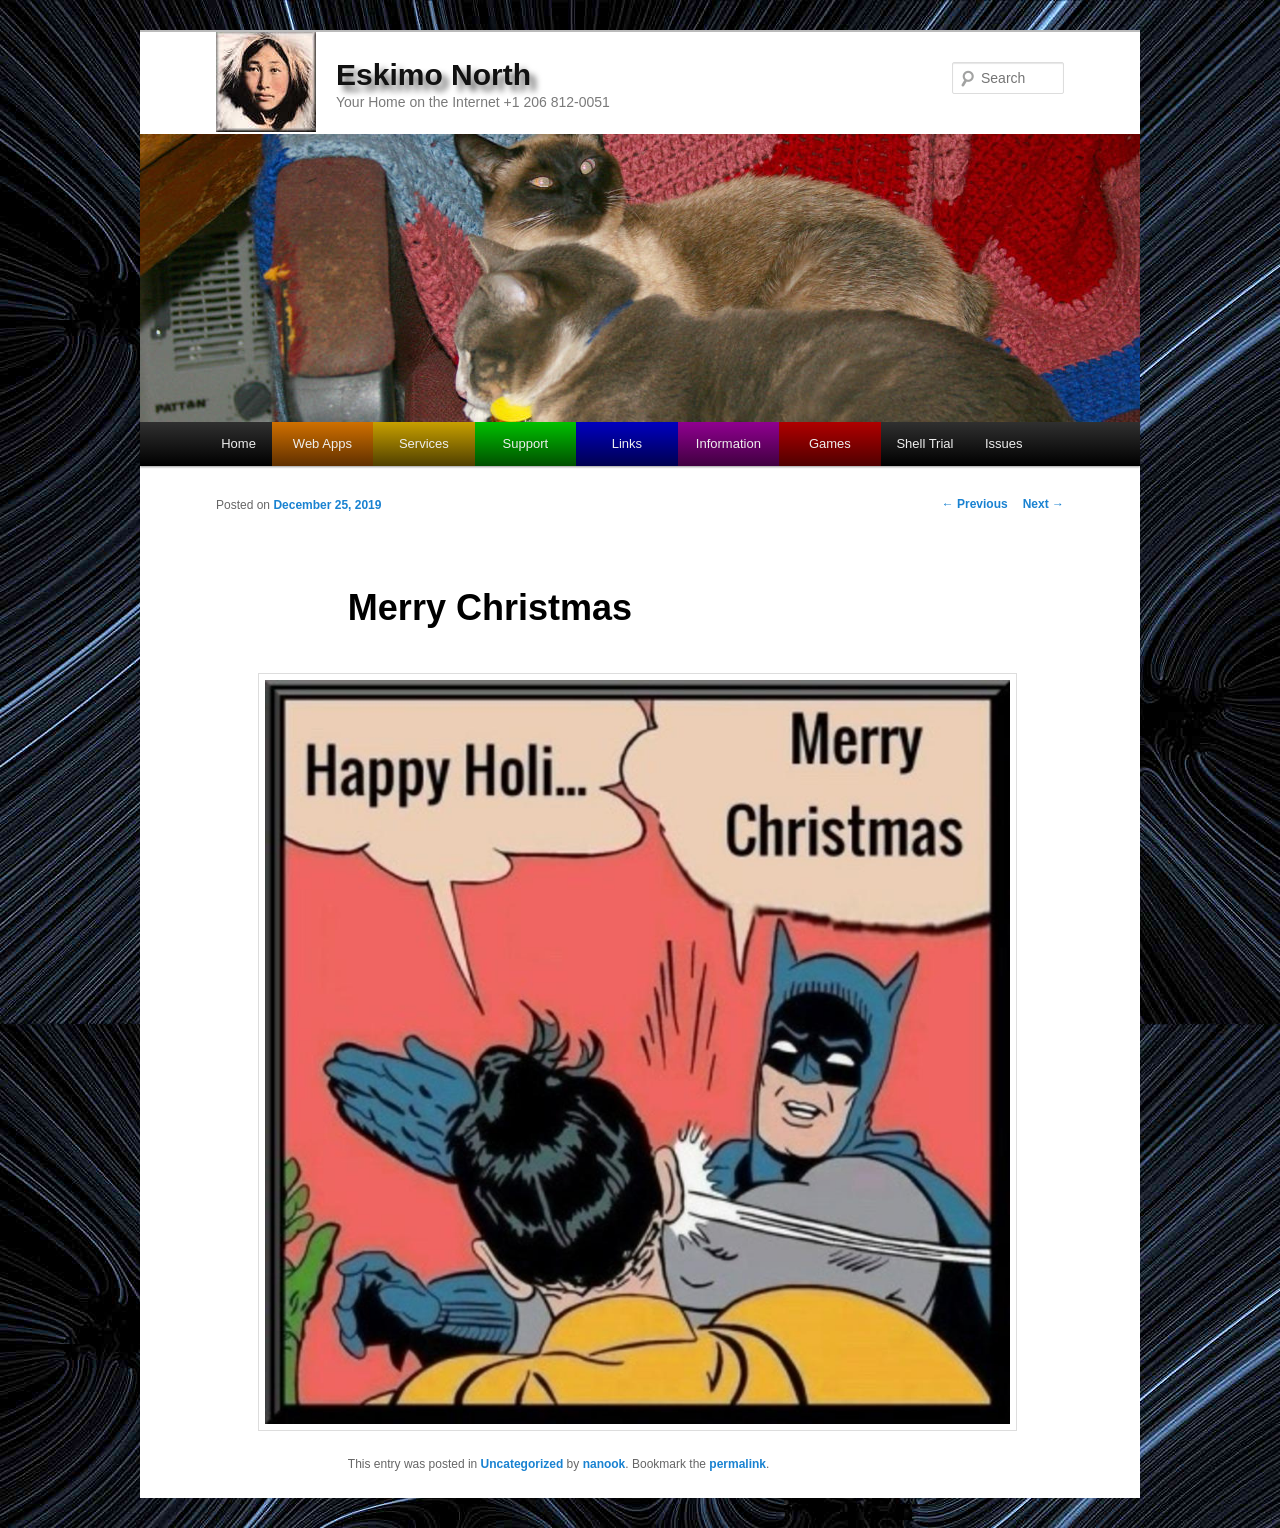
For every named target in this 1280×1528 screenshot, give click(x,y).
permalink (737, 1464)
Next (1043, 504)
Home (238, 443)
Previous (975, 504)
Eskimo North (433, 74)
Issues (1004, 443)
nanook (604, 1464)
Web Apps (322, 443)
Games (830, 443)
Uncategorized (522, 1464)
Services (424, 443)
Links (627, 443)
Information (728, 443)
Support (526, 443)
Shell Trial (924, 443)
